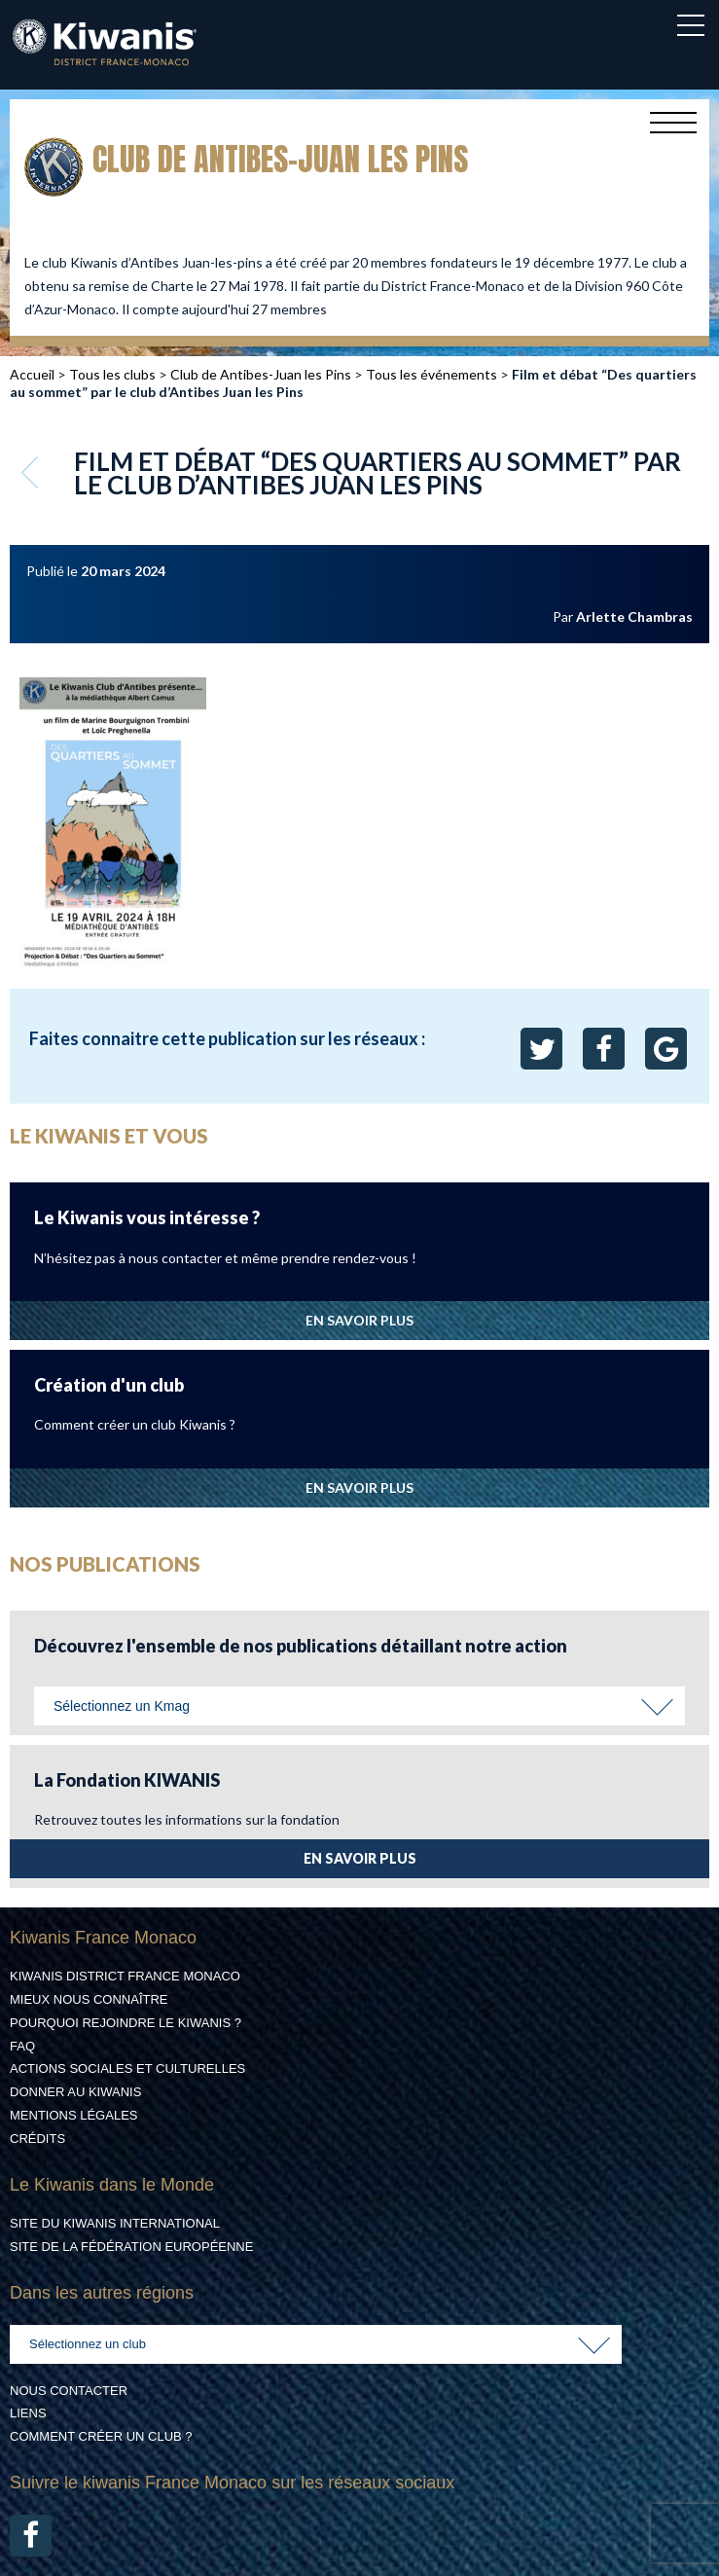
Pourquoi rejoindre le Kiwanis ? (125, 2022)
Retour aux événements (32, 472)
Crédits (37, 2138)
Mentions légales (73, 2115)
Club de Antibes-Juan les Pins (260, 374)
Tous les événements (431, 374)
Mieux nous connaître (89, 1999)
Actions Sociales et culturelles (127, 2068)
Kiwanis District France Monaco (125, 1976)
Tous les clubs (112, 374)
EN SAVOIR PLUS (359, 1320)
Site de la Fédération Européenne (131, 2246)
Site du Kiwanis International (115, 2223)
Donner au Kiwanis (75, 2092)
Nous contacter (68, 2390)
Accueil (32, 374)
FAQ (22, 2046)
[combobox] (359, 1706)
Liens (28, 2413)
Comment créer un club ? (101, 2436)
